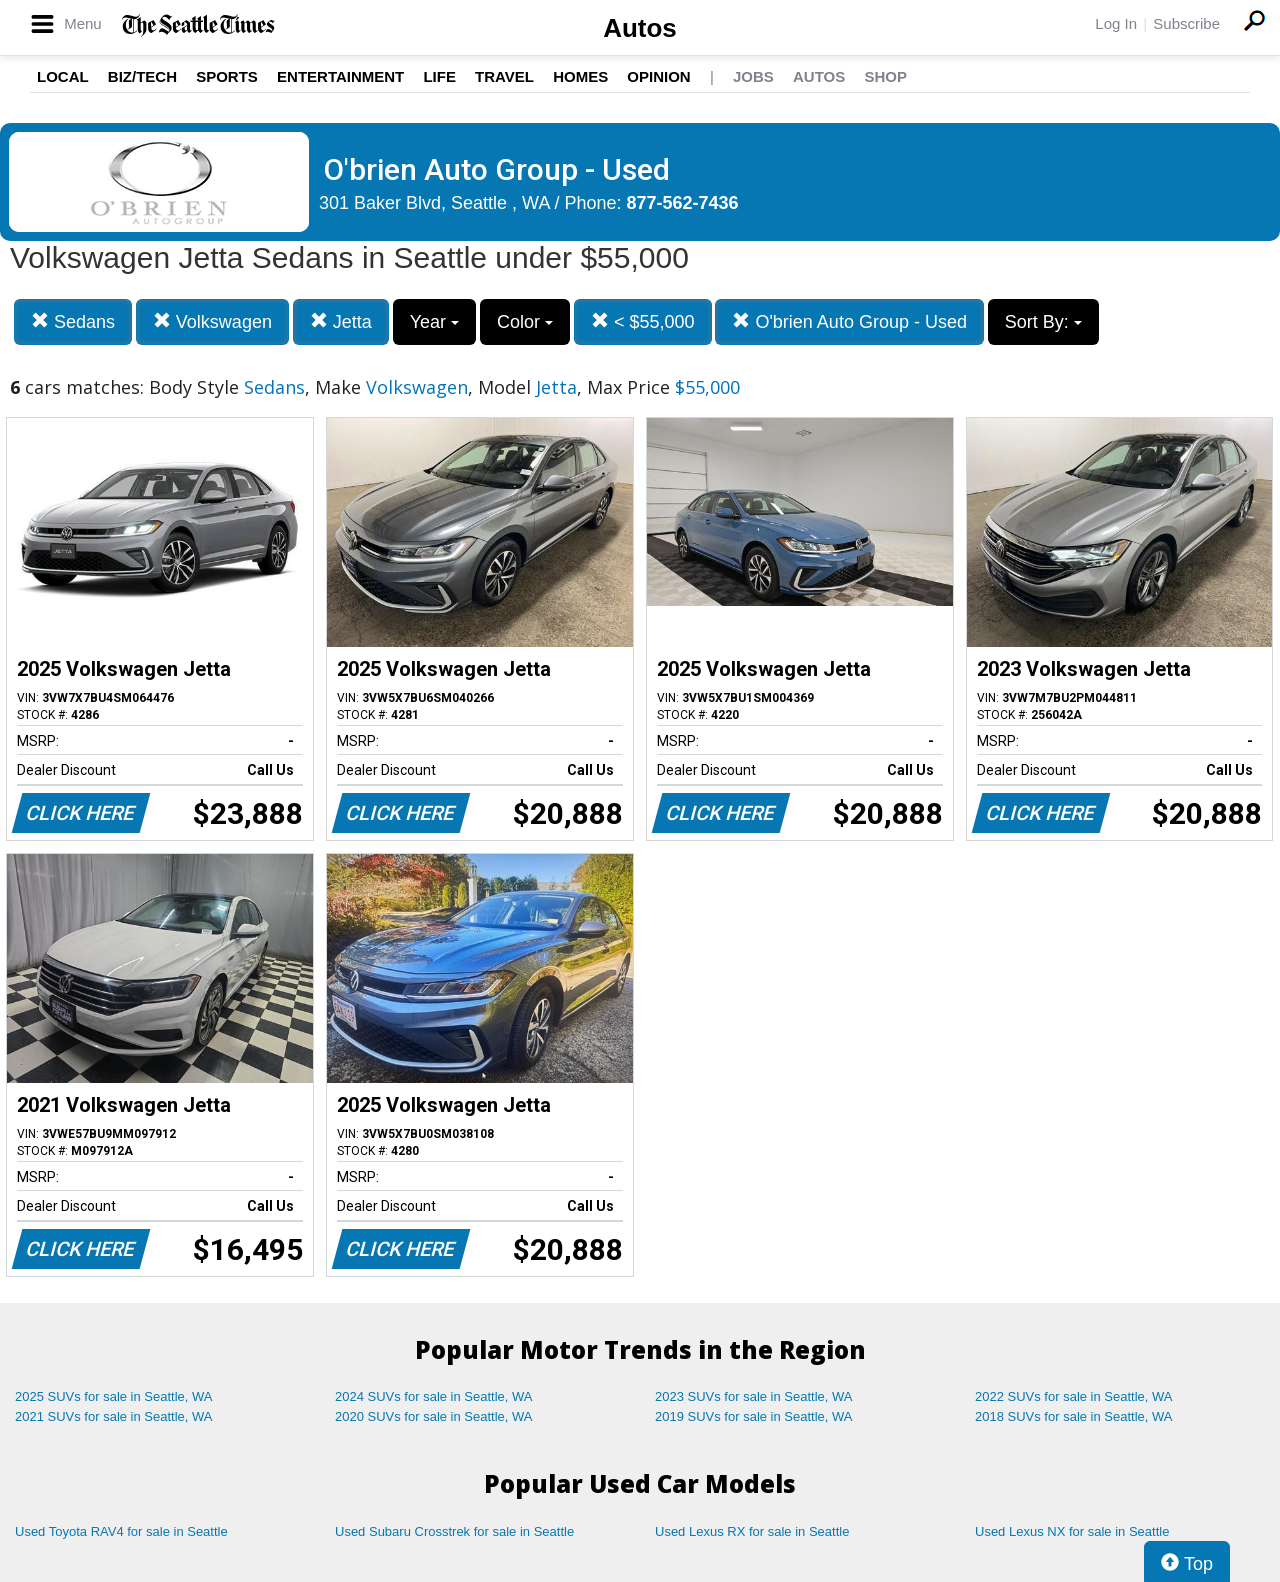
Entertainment (340, 76)
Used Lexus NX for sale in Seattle (1072, 1531)
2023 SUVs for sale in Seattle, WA (754, 1396)
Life (439, 76)
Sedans (73, 321)
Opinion (658, 76)
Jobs (753, 76)
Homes (580, 76)
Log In (1116, 23)
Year (434, 322)
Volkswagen (212, 321)
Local (63, 76)
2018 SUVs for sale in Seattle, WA (1074, 1416)
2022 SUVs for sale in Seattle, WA (1074, 1396)
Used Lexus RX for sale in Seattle (752, 1531)
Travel (504, 76)
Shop (885, 76)
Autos (640, 28)
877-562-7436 (683, 203)
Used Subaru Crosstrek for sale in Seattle (454, 1531)
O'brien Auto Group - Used (849, 321)
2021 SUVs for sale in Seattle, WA (114, 1416)
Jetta (341, 321)
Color (525, 322)
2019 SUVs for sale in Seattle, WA (754, 1416)
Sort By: (1043, 322)
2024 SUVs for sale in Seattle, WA (434, 1396)
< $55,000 (643, 321)
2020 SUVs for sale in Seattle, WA (434, 1416)
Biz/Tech (142, 76)
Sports (227, 76)
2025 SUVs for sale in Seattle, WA (114, 1396)
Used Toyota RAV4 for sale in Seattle (121, 1531)
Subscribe (1186, 23)
